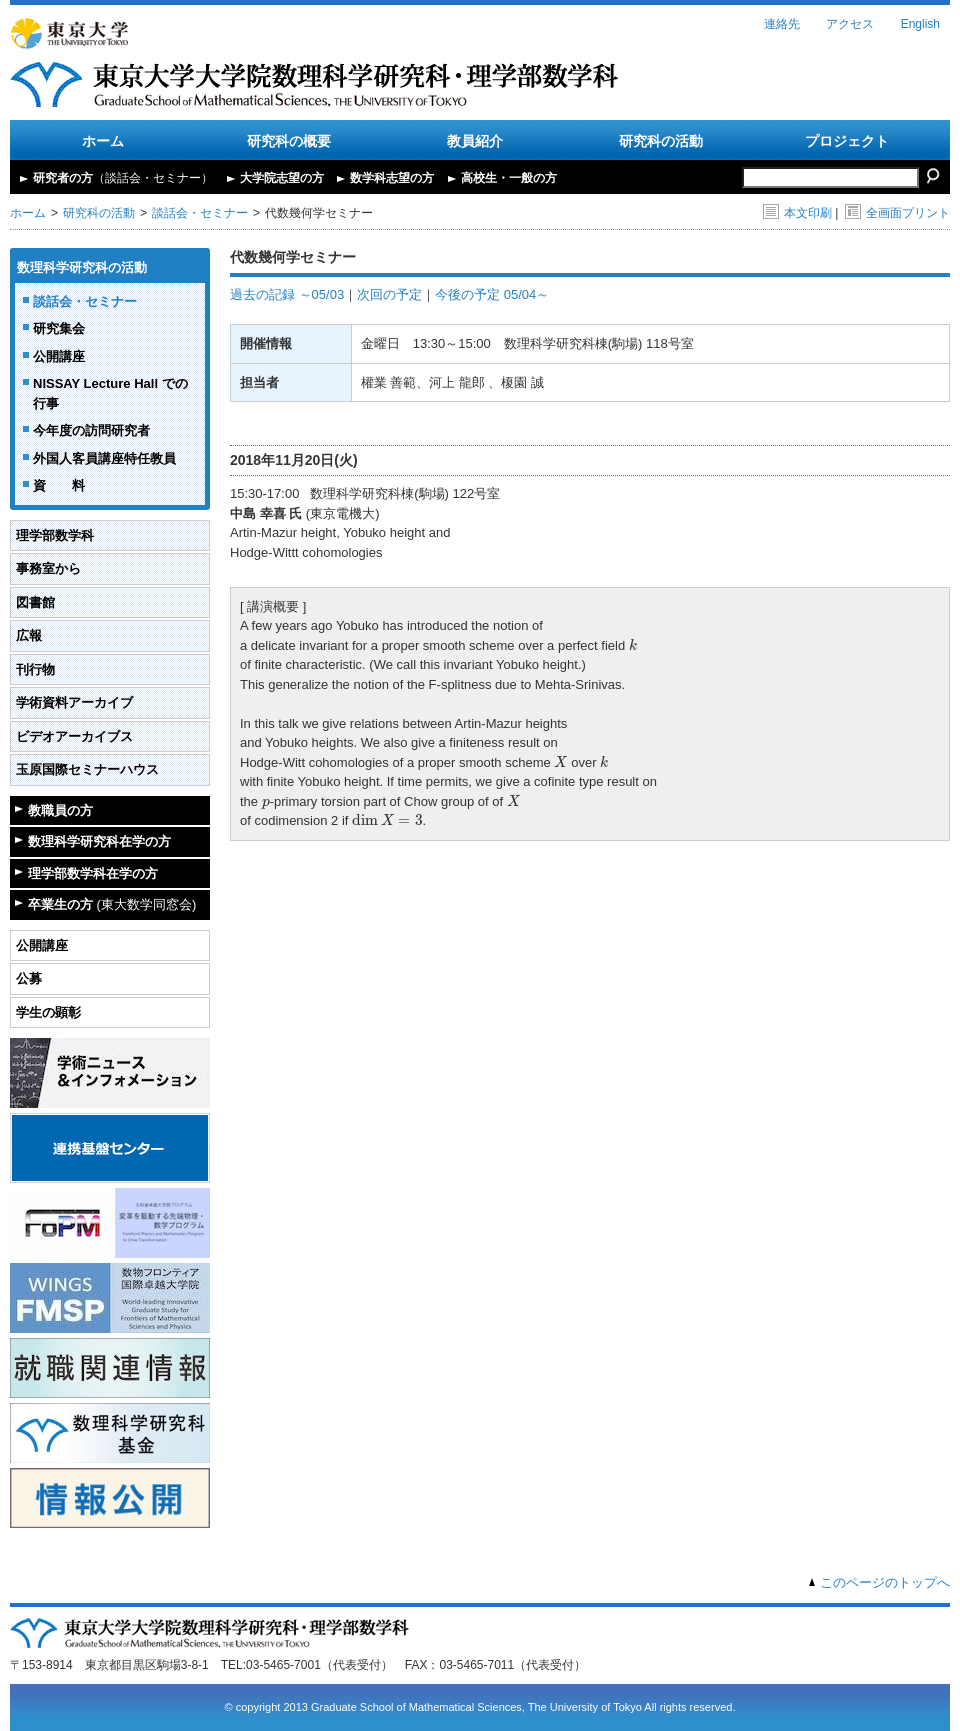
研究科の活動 (661, 141)
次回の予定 (389, 294)
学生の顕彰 (48, 1012)
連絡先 (782, 24)
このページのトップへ (885, 1582)
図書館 (35, 602)
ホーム (103, 141)
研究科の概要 (289, 141)
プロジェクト (847, 141)
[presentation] (633, 643)
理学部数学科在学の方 (93, 873)
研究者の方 (123, 178)
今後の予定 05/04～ (492, 294)
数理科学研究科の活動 (82, 267)
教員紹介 (475, 141)
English (920, 24)
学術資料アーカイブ (74, 702)
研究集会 (59, 328)
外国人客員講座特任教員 (104, 458)
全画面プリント (897, 213)
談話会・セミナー (200, 213)
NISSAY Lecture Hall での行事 (110, 393)
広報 (29, 635)
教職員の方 (60, 810)
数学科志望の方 (392, 178)
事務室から (48, 568)
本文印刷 (797, 213)
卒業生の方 (112, 904)
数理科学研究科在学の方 (99, 841)
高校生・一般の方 (509, 178)
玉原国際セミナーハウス (87, 769)
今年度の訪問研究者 (91, 430)
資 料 (59, 485)
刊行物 (35, 669)
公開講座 (59, 356)
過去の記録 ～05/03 (287, 294)
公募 (29, 978)
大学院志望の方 (282, 178)
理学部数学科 (55, 535)
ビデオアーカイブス (74, 736)
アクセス (850, 24)
